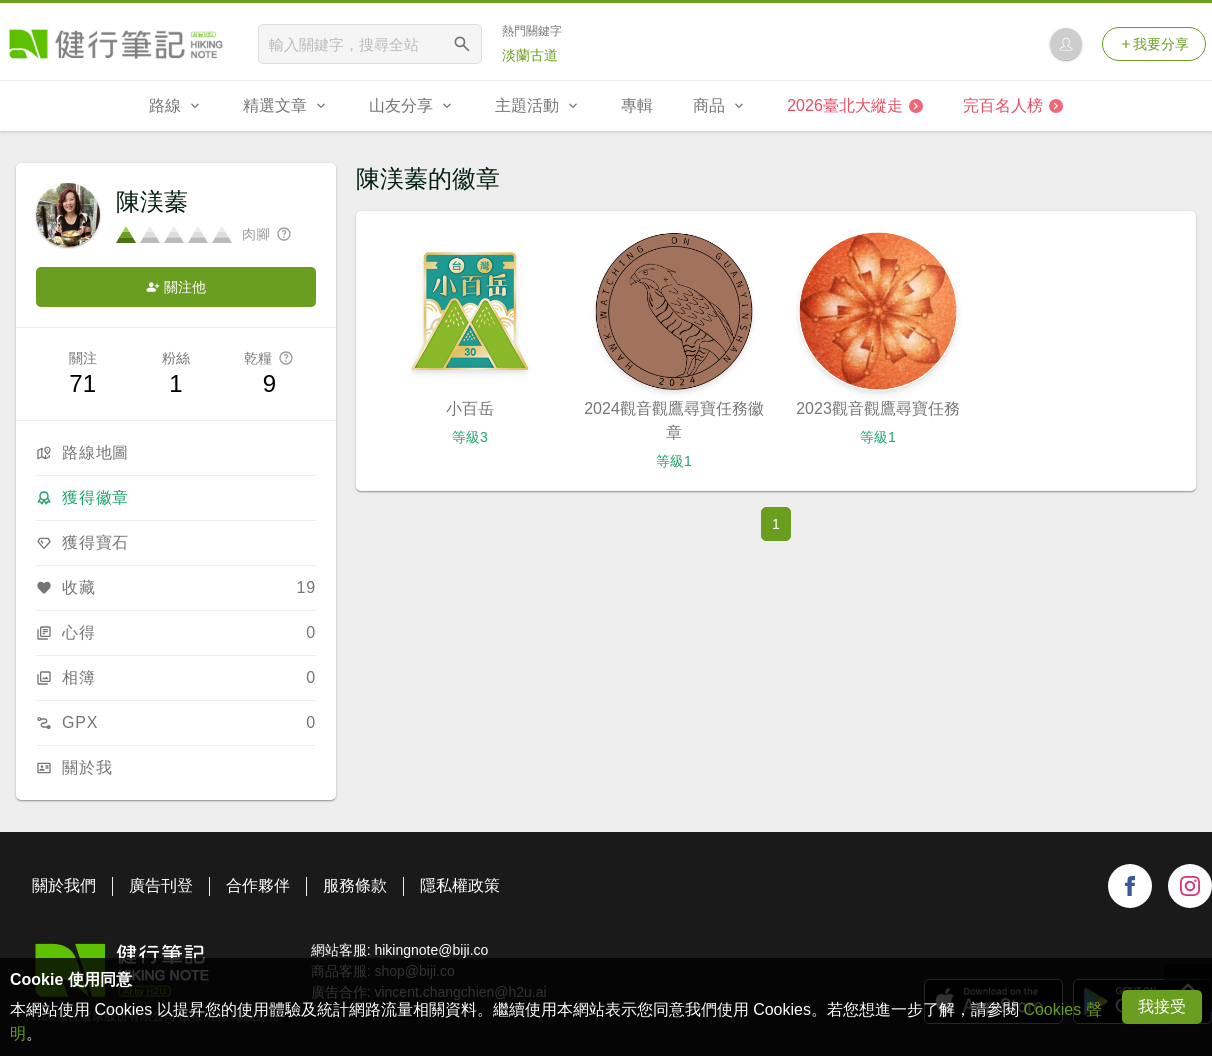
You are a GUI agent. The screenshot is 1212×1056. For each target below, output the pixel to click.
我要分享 (1154, 44)
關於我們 (64, 885)
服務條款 (355, 885)
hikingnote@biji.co (431, 950)
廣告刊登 (161, 885)
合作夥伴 (258, 885)
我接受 (1162, 1006)
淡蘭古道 (530, 55)
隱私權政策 (460, 885)
